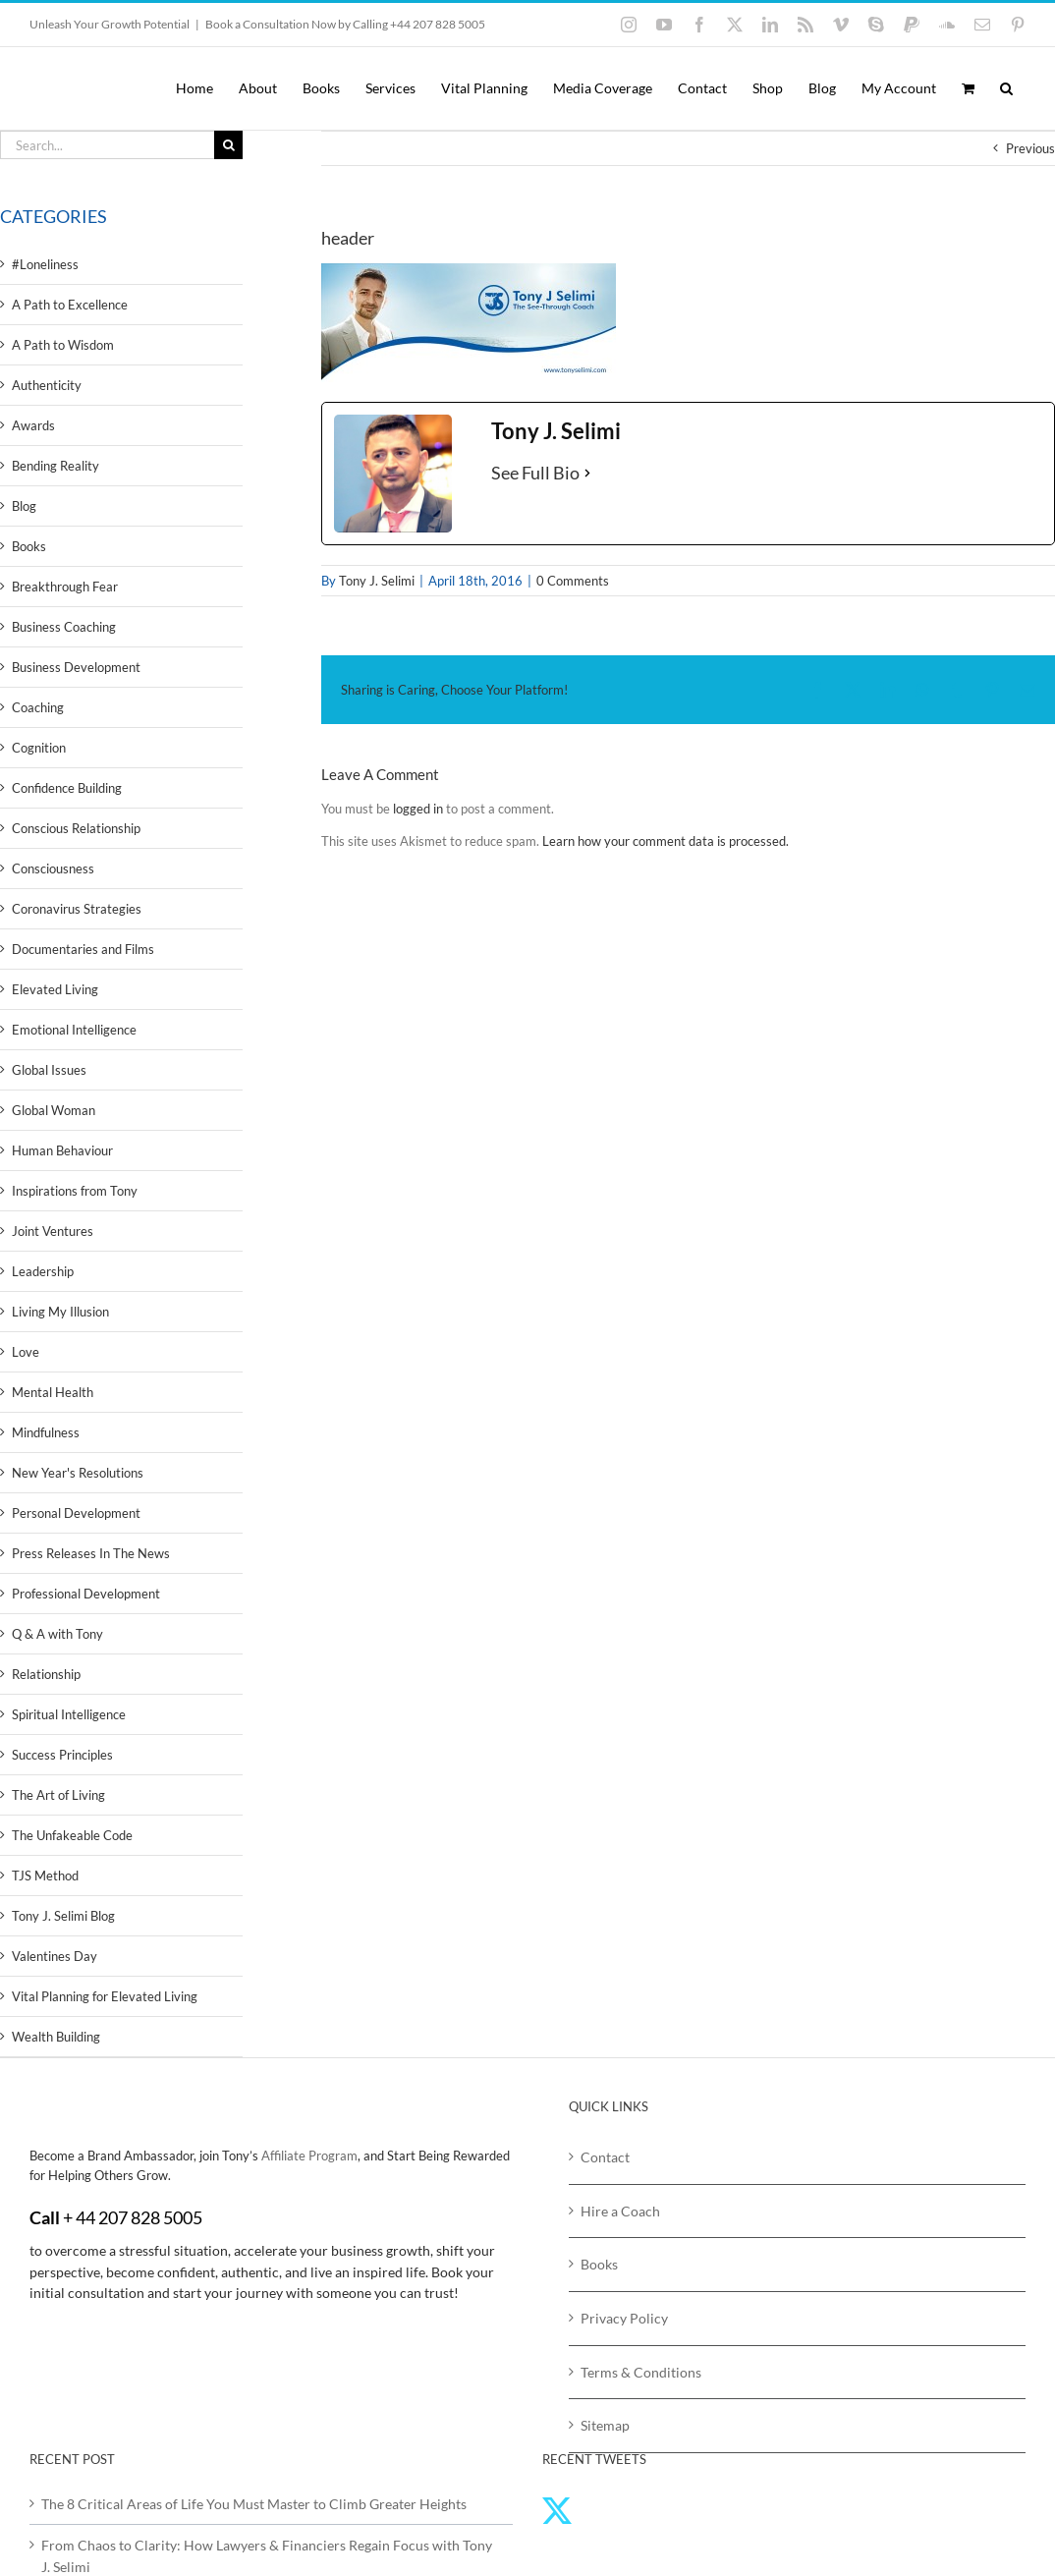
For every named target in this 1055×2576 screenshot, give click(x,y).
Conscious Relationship (76, 828)
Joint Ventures (52, 1231)
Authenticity (47, 385)
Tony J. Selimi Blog (63, 1916)
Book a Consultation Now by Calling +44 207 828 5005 (345, 24)
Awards (33, 425)
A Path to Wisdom (63, 345)
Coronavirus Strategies (76, 909)
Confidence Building (67, 788)
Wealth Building (56, 2036)
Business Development (76, 667)
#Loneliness (45, 264)
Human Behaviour (62, 1150)
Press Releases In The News (91, 1553)
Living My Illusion (60, 1311)
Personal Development (76, 1513)
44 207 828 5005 (139, 2217)
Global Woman (53, 1110)
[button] (1006, 88)
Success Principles (62, 1755)
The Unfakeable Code (72, 1835)
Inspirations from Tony (75, 1191)
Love (25, 1352)
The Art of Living (58, 1795)
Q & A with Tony (57, 1634)
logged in (418, 808)
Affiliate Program (309, 2155)
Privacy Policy (624, 2318)
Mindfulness (46, 1432)
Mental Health (52, 1392)
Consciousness (53, 868)
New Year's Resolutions (77, 1473)
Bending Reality (55, 466)
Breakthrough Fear (65, 586)
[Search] (228, 145)
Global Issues (49, 1070)
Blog (24, 506)
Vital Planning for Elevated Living (104, 1996)
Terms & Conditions (641, 2372)
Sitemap (605, 2425)
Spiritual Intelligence (69, 1714)
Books (29, 546)
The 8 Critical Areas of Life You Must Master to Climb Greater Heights (254, 2503)
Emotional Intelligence (74, 1029)
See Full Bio (535, 472)
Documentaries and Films (83, 949)
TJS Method (45, 1875)
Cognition (39, 748)
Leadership (43, 1271)
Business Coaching (64, 627)
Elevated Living (55, 989)
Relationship (46, 1674)
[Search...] (107, 145)
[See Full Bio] (587, 473)
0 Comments (572, 580)
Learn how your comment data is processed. (665, 841)
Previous (1030, 148)
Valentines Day (54, 1956)
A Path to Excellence (70, 304)
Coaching (38, 707)
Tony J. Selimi (377, 580)
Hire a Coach (620, 2211)
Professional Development (86, 1593)
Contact (605, 2157)
